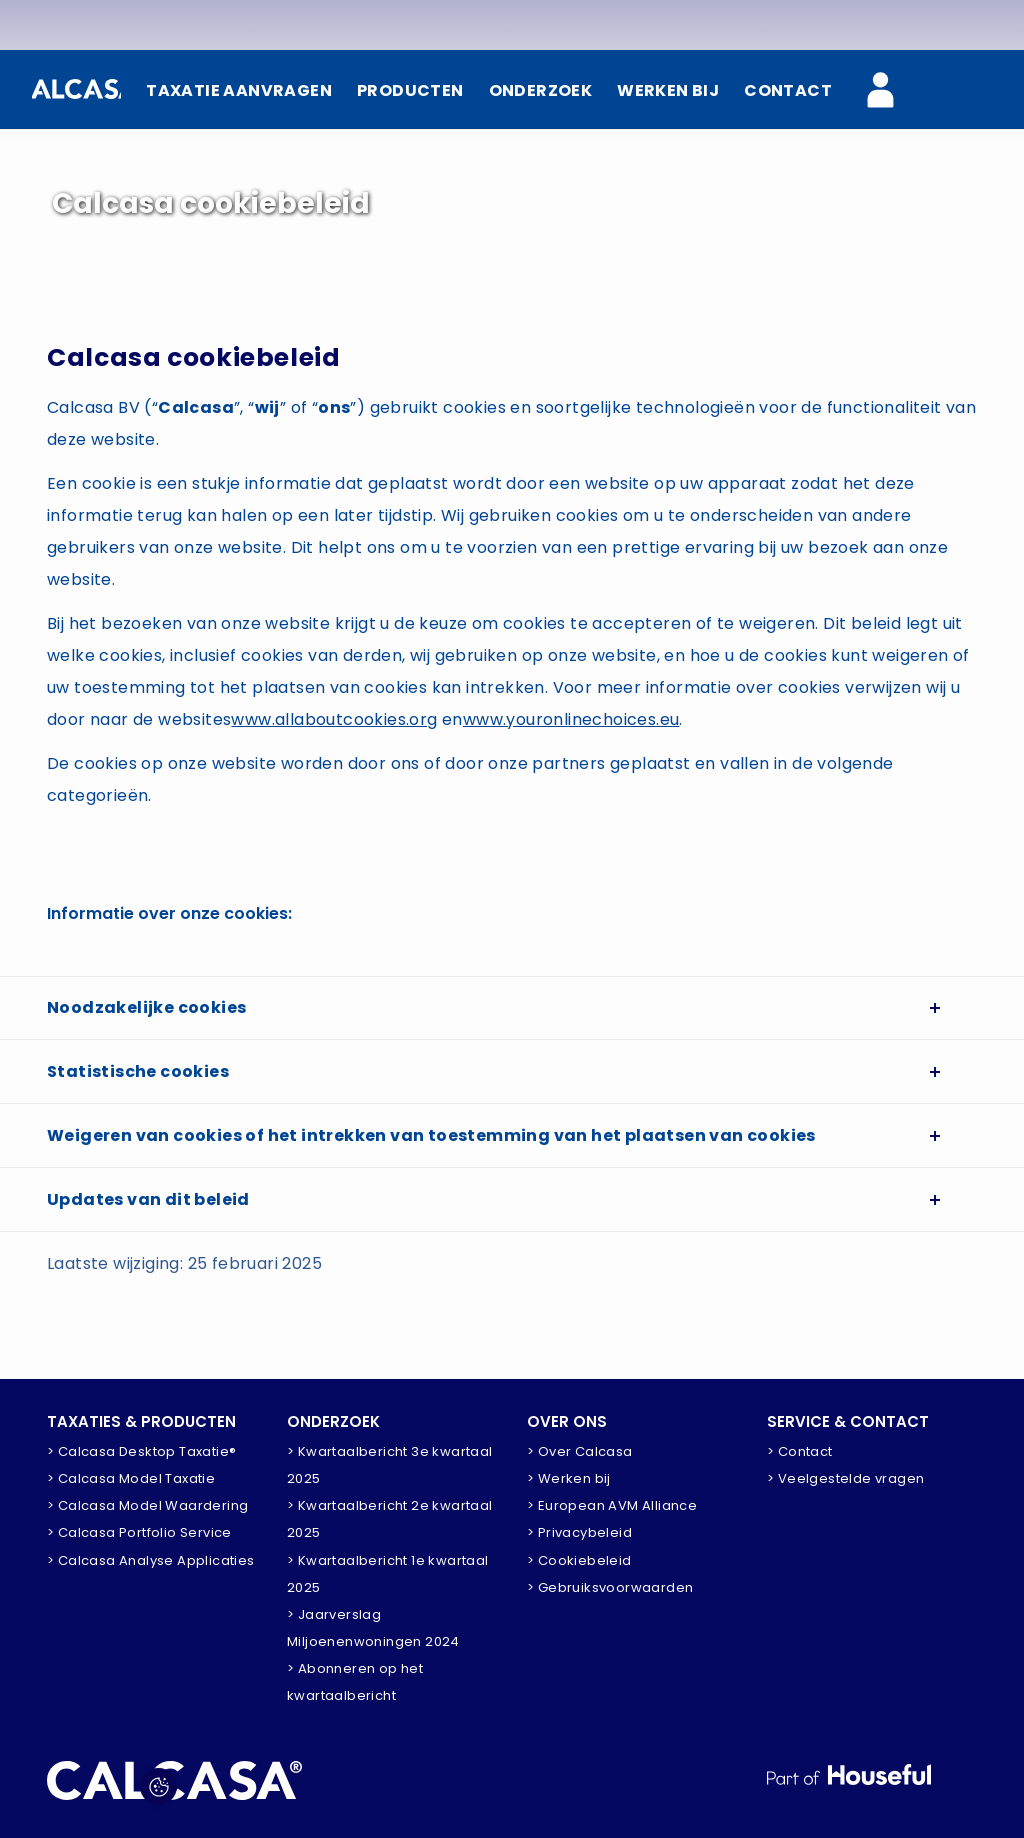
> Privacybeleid (579, 1532)
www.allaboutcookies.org (334, 719)
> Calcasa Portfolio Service (139, 1532)
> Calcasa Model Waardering (147, 1505)
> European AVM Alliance (612, 1505)
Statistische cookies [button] (138, 1071)
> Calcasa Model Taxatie (131, 1478)
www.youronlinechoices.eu (571, 719)
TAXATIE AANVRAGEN (239, 90)
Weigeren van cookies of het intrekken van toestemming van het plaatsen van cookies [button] (431, 1135)
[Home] (77, 89)
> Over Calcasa (580, 1451)
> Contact (800, 1451)
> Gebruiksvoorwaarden (610, 1587)
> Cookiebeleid (579, 1560)
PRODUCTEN (410, 90)
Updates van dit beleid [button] (148, 1199)
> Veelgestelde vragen (845, 1478)
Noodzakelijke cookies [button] (146, 1007)
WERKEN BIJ (668, 90)
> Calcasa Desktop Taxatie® (141, 1451)
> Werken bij (569, 1478)
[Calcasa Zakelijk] (892, 91)
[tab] (512, 1008)
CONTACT (788, 90)
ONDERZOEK (541, 90)
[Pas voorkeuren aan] (158, 1786)
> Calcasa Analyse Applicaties (151, 1560)
